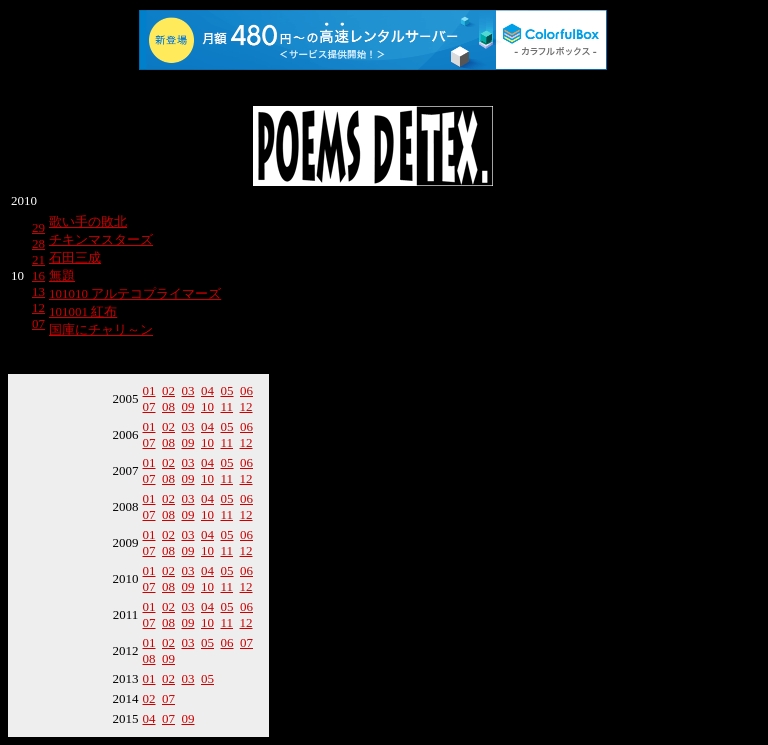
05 (227, 390)
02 (168, 390)
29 (38, 227)
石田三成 (75, 257)
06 (246, 390)
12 (38, 307)
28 (38, 243)
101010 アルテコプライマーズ (135, 293)
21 (38, 259)
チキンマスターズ (101, 239)
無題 (62, 275)
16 (38, 275)
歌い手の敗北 (88, 221)
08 (168, 406)
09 (188, 406)
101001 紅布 (83, 311)
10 (207, 406)
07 (38, 323)
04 (207, 390)
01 (149, 390)
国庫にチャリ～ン (101, 329)
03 (188, 390)
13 (38, 291)
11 (227, 406)
